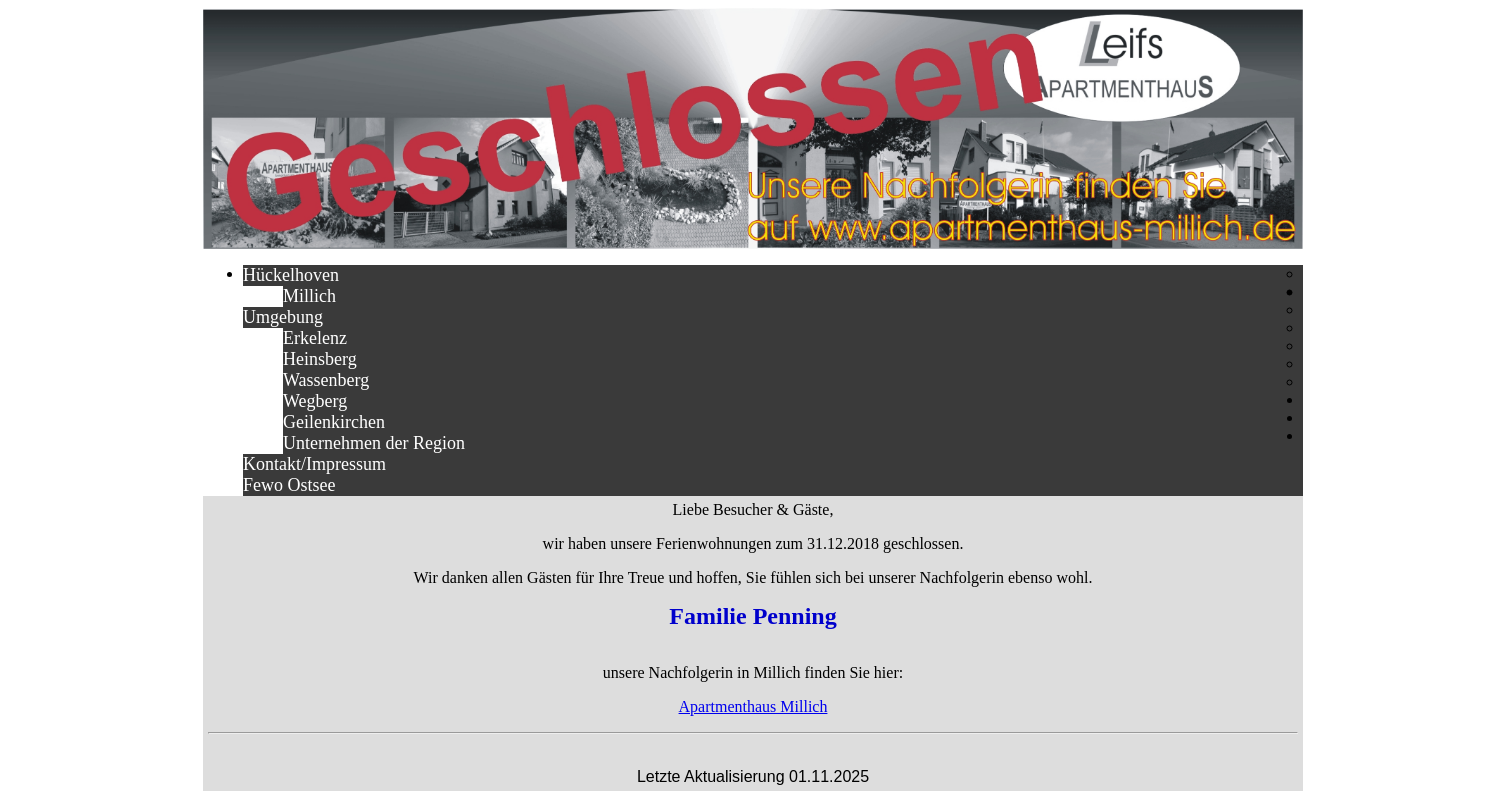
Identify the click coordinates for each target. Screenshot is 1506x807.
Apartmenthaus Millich (753, 706)
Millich (309, 296)
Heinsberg (320, 359)
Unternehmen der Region (374, 443)
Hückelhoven (291, 275)
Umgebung (283, 317)
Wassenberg (326, 380)
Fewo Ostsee (289, 485)
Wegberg (315, 401)
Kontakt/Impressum (314, 464)
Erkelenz (315, 338)
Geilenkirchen (334, 422)
